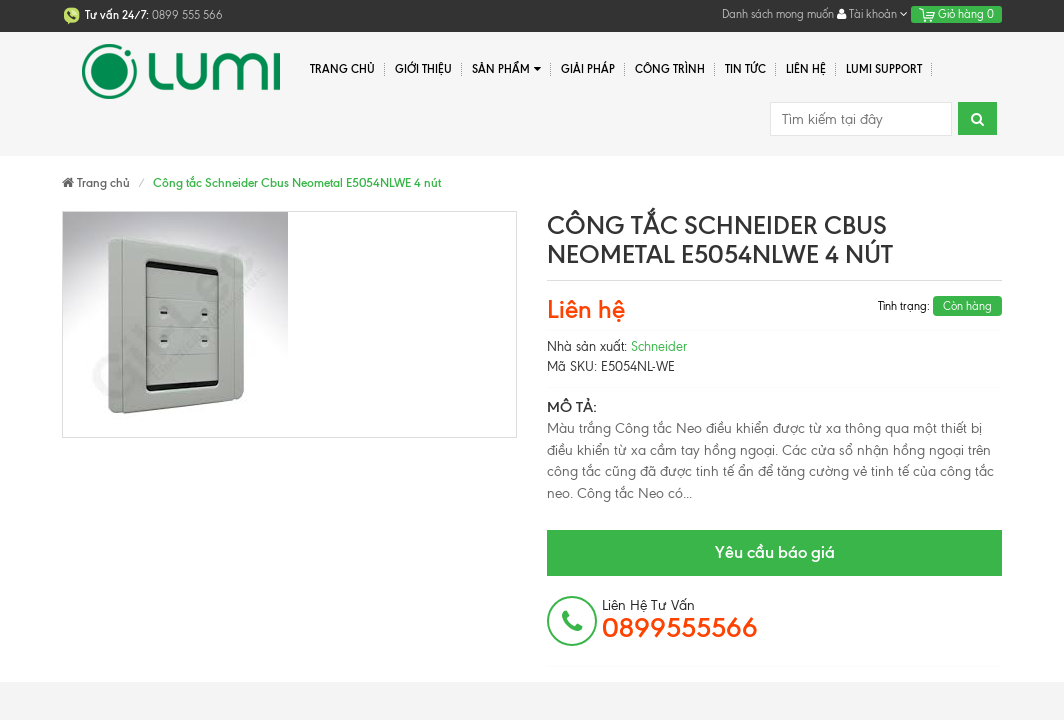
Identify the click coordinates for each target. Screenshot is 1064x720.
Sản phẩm (506, 69)
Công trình (670, 69)
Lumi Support (884, 69)
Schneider (659, 346)
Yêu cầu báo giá (775, 552)
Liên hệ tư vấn (680, 620)
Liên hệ (806, 69)
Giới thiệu (423, 69)
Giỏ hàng (956, 14)
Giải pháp (588, 69)
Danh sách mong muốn (778, 14)
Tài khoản (872, 14)
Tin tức (745, 69)
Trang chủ (342, 69)
